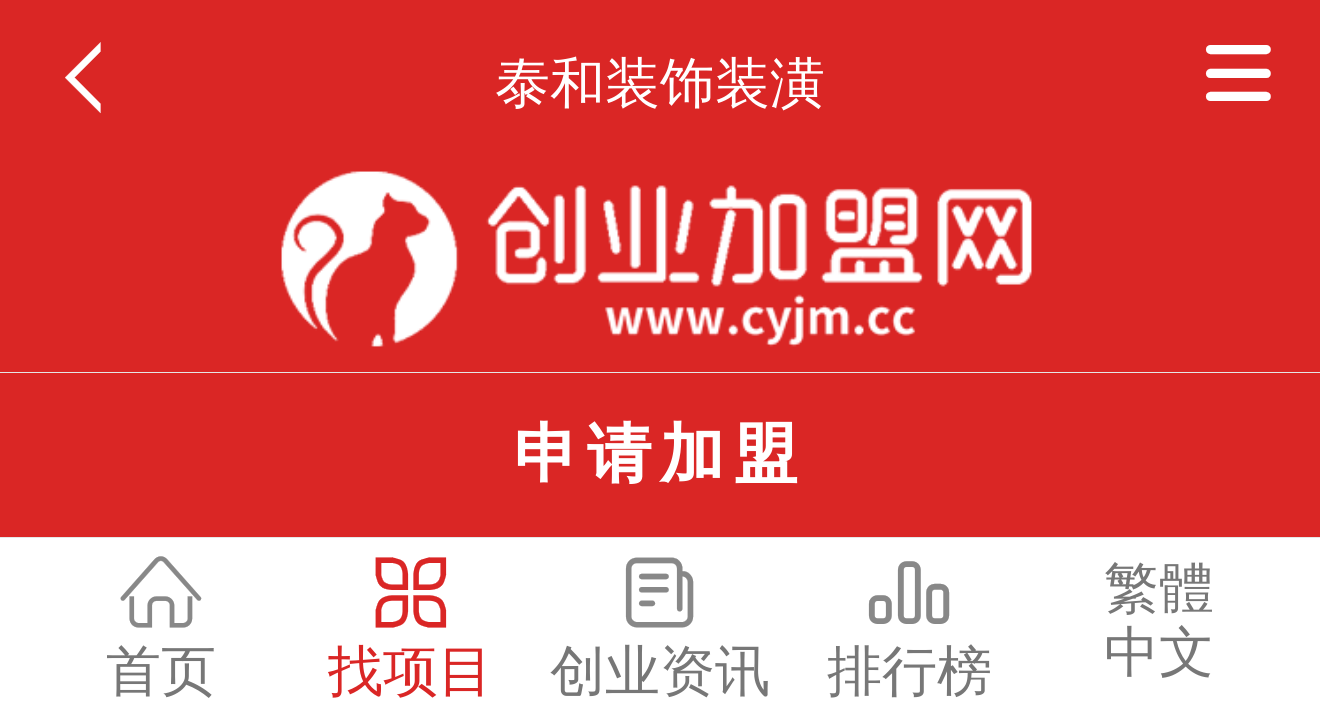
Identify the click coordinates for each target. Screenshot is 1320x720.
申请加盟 (660, 454)
